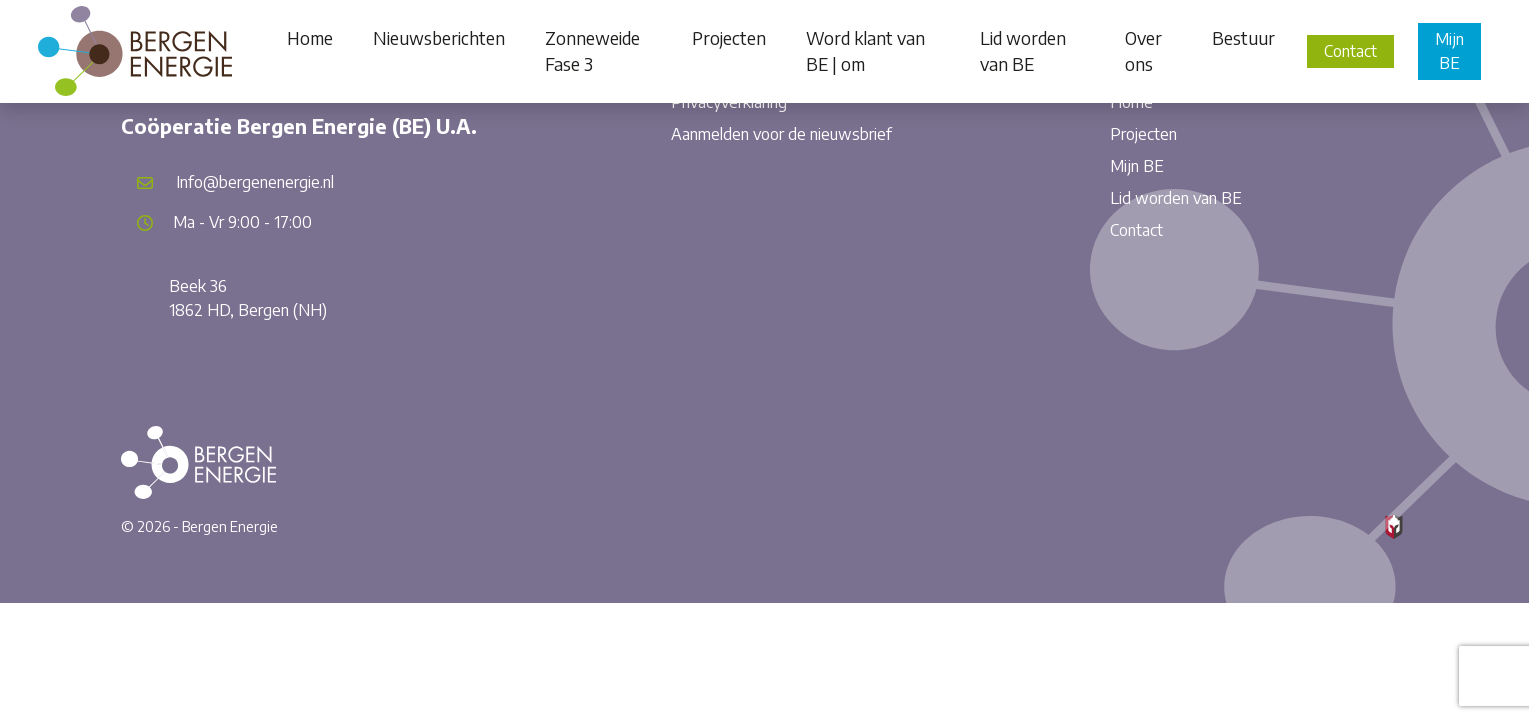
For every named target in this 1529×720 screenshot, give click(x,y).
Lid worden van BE (1176, 198)
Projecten (1143, 134)
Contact (1350, 51)
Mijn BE (1449, 51)
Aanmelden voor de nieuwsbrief (781, 134)
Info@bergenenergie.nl (255, 182)
